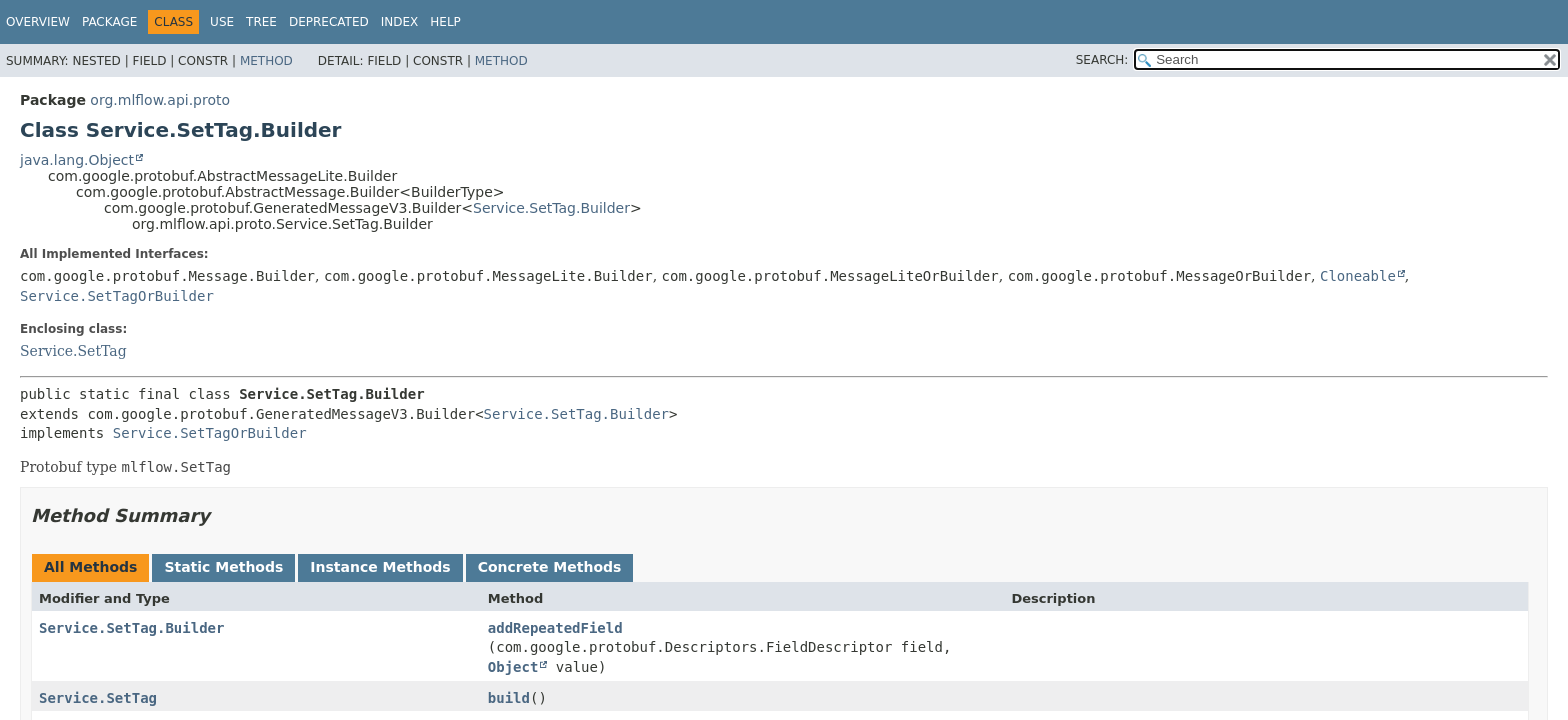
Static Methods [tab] (223, 567)
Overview (38, 22)
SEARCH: (1102, 60)
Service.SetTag (73, 351)
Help (445, 22)
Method (266, 61)
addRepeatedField (555, 628)
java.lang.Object (77, 160)
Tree (261, 22)
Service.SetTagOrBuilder (117, 296)
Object (513, 667)
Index (400, 22)
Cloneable (1358, 276)
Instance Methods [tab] (380, 567)
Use (222, 22)
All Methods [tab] (90, 567)
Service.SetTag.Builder (551, 208)
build (509, 698)
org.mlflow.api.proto (160, 100)
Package (109, 22)
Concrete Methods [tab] (550, 567)
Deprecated (329, 22)
